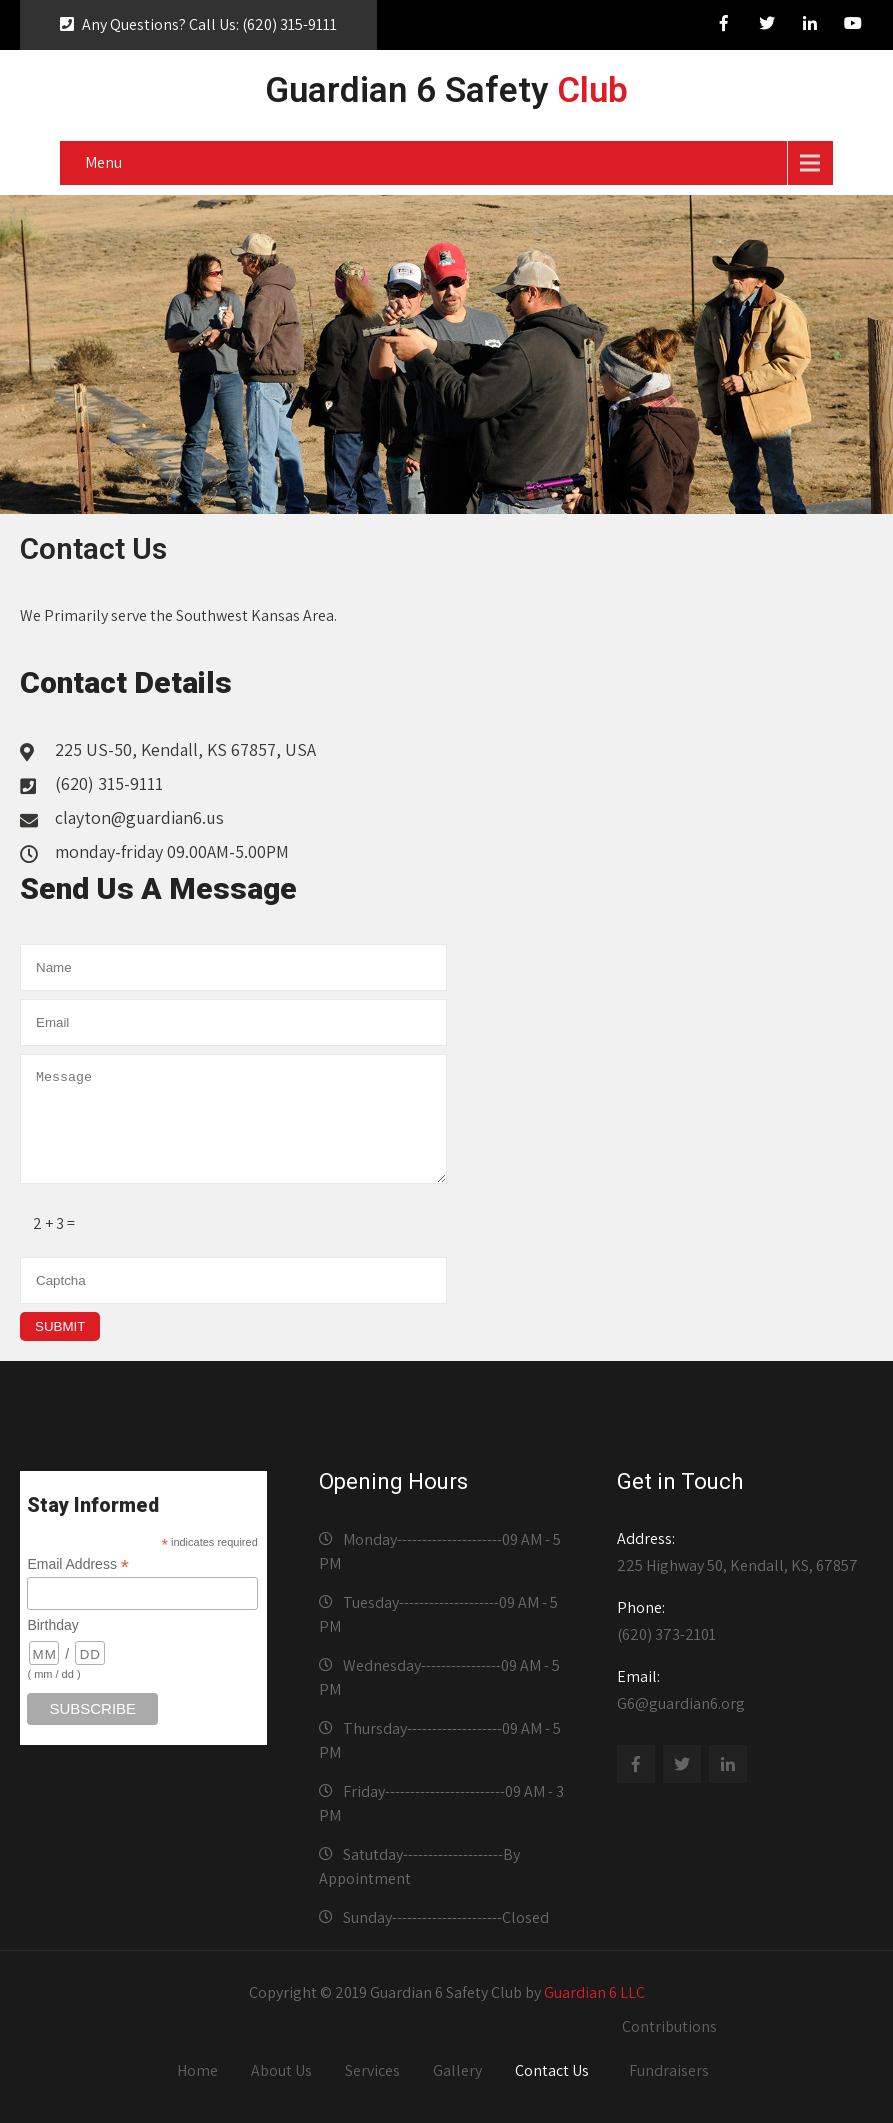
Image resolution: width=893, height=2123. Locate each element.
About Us (281, 2070)
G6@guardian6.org (740, 1690)
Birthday (52, 1625)
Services (372, 2070)
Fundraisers (669, 2070)
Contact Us (552, 2070)
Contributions (669, 2026)
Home (197, 2070)
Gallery (457, 2070)
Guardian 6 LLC (594, 1992)
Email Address (78, 1564)
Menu (103, 162)
